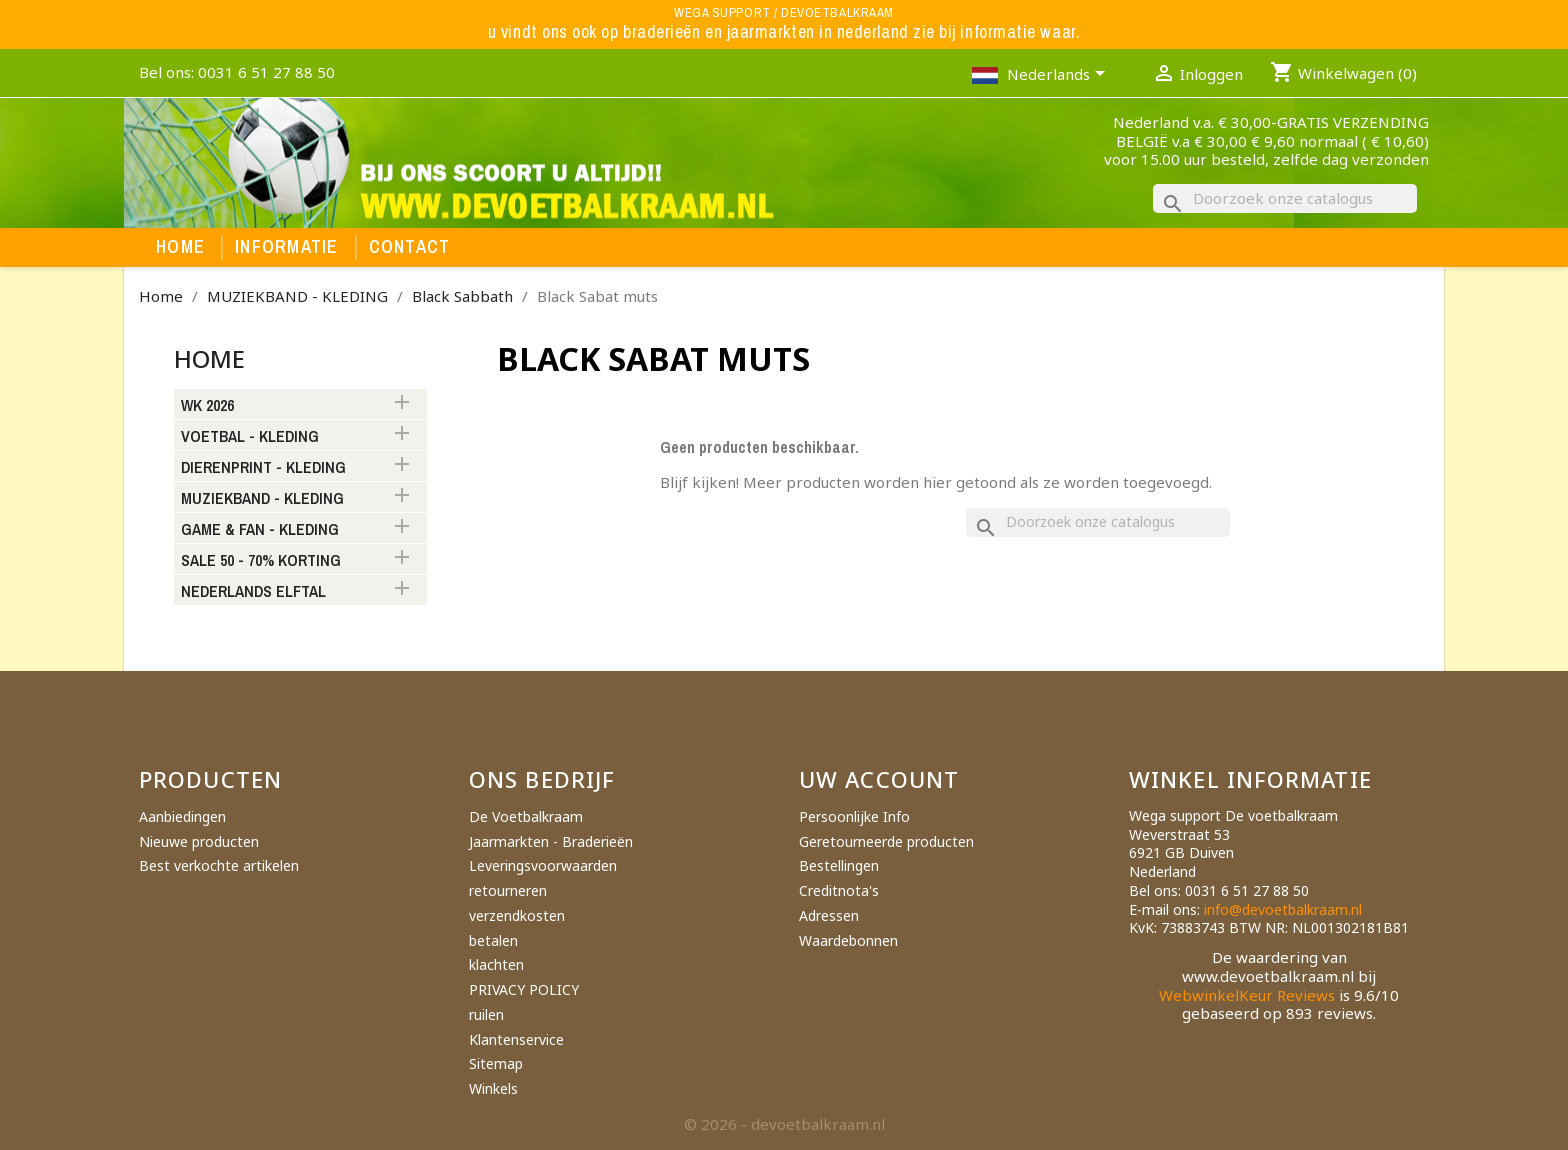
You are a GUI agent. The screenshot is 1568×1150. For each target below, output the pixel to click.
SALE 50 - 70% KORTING (261, 561)
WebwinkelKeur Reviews (1247, 995)
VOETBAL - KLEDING (250, 437)
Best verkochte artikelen (219, 865)
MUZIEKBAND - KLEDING (262, 499)
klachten (496, 964)
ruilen (486, 1014)
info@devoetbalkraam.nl (1283, 909)
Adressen (829, 915)
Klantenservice (516, 1039)
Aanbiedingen (182, 816)
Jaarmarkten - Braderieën (551, 841)
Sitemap (496, 1063)
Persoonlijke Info (854, 816)
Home (180, 247)
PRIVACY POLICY (524, 989)
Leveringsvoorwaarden (543, 865)
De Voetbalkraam (526, 816)
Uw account (879, 779)
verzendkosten (517, 915)
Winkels (493, 1088)
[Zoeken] (1285, 198)
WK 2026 (207, 406)
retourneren (508, 890)
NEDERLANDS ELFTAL (253, 592)
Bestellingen (839, 865)
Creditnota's (839, 890)
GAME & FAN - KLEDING (260, 530)
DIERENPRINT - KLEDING (263, 468)
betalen (493, 940)
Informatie (287, 247)
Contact (410, 247)
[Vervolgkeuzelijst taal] (1059, 76)
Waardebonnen (848, 940)
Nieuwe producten (199, 841)
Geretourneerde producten (886, 841)
